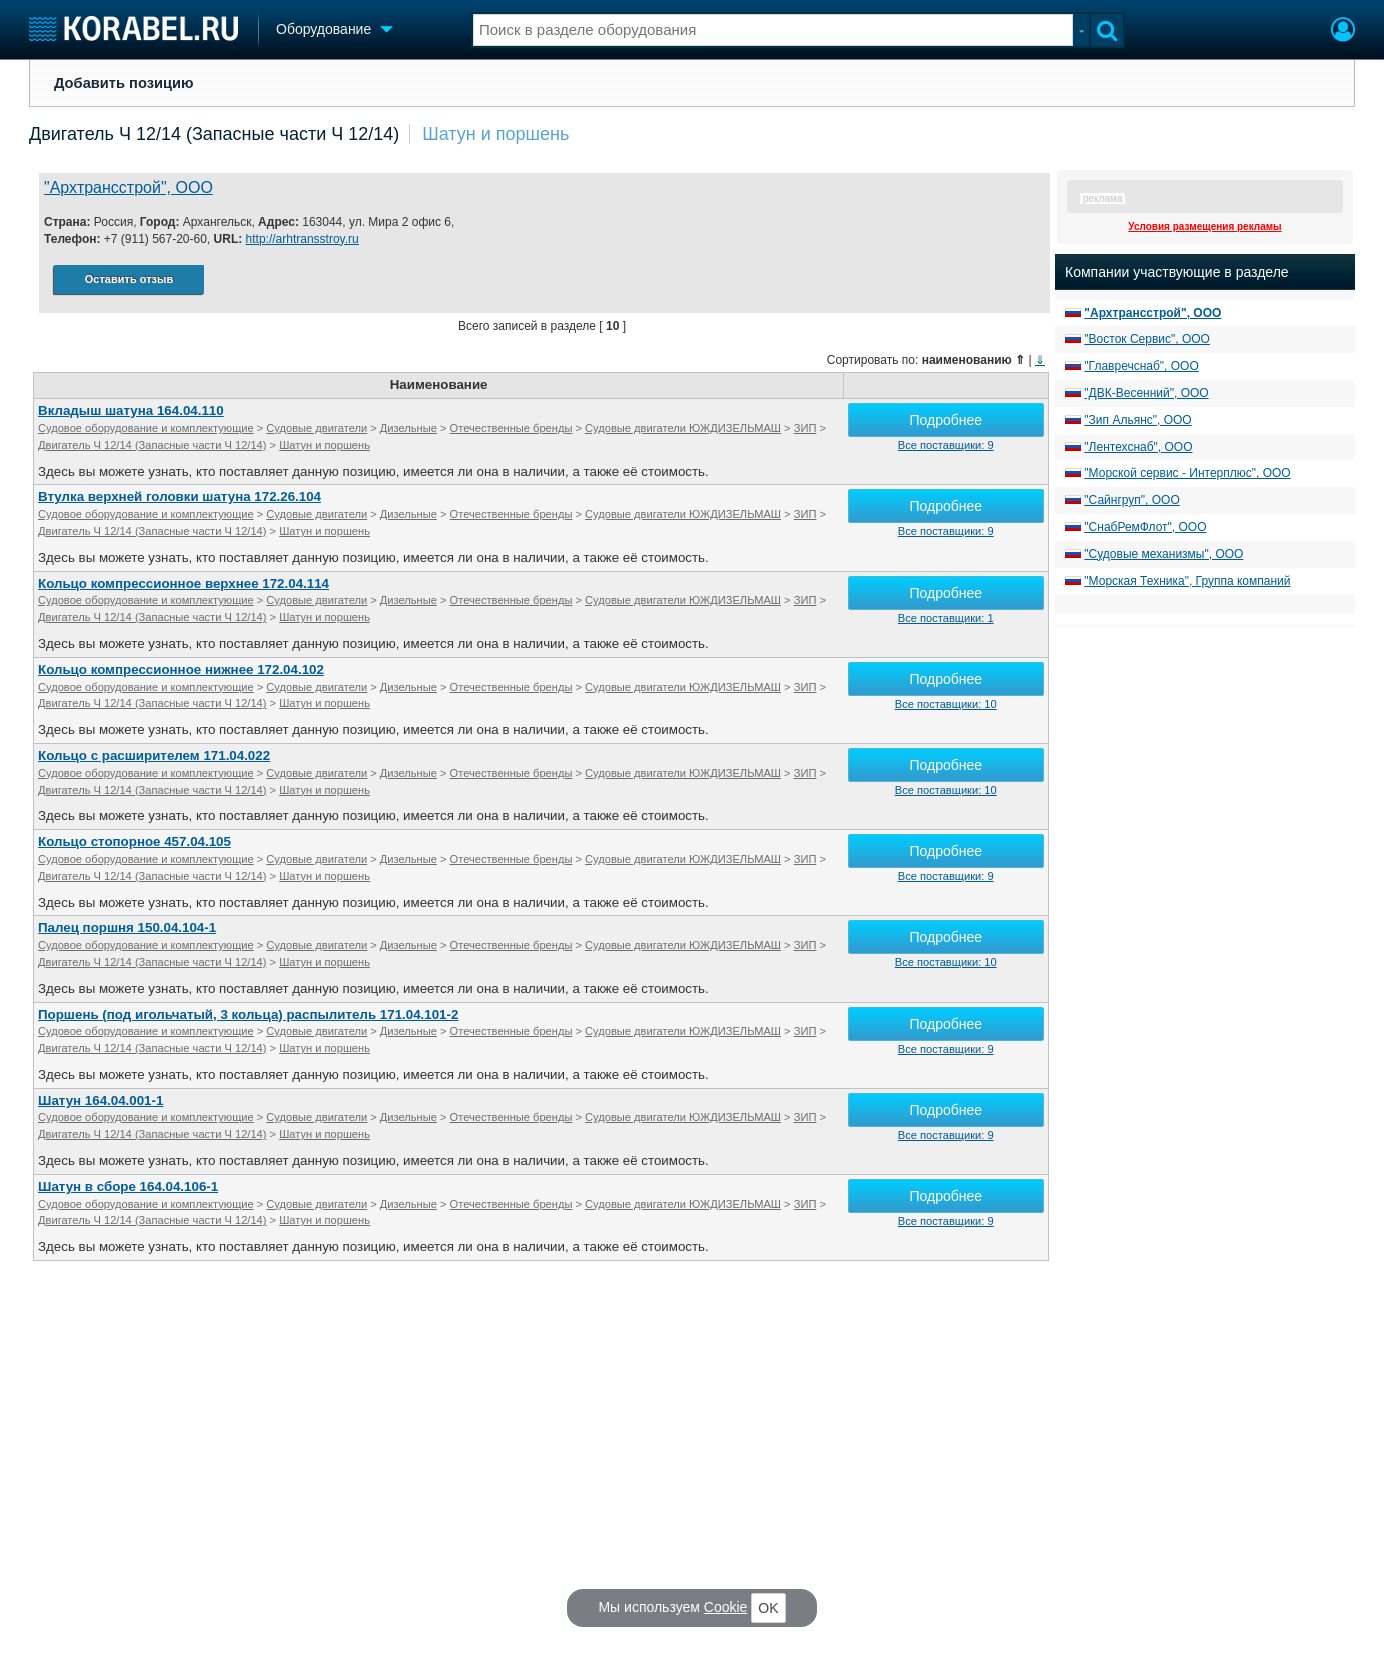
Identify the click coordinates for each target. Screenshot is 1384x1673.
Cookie (726, 1607)
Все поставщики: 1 (946, 618)
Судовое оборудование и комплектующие (146, 428)
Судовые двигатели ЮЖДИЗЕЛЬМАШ (683, 428)
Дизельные (408, 428)
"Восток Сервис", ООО (1147, 339)
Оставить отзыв (129, 279)
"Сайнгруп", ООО (1131, 500)
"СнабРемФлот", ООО (1145, 527)
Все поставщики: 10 (946, 704)
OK (768, 1608)
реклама (1102, 198)
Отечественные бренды (511, 428)
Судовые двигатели (316, 428)
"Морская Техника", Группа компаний (1187, 581)
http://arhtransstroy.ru (302, 239)
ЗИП (805, 428)
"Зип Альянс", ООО (1137, 420)
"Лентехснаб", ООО (1138, 447)
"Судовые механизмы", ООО (1163, 554)
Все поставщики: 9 (946, 445)
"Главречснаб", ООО (1141, 366)
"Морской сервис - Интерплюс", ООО (1187, 473)
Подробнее (945, 420)
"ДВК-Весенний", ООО (1146, 393)
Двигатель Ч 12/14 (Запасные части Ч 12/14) (214, 134)
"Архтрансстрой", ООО (128, 187)
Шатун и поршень (495, 134)
